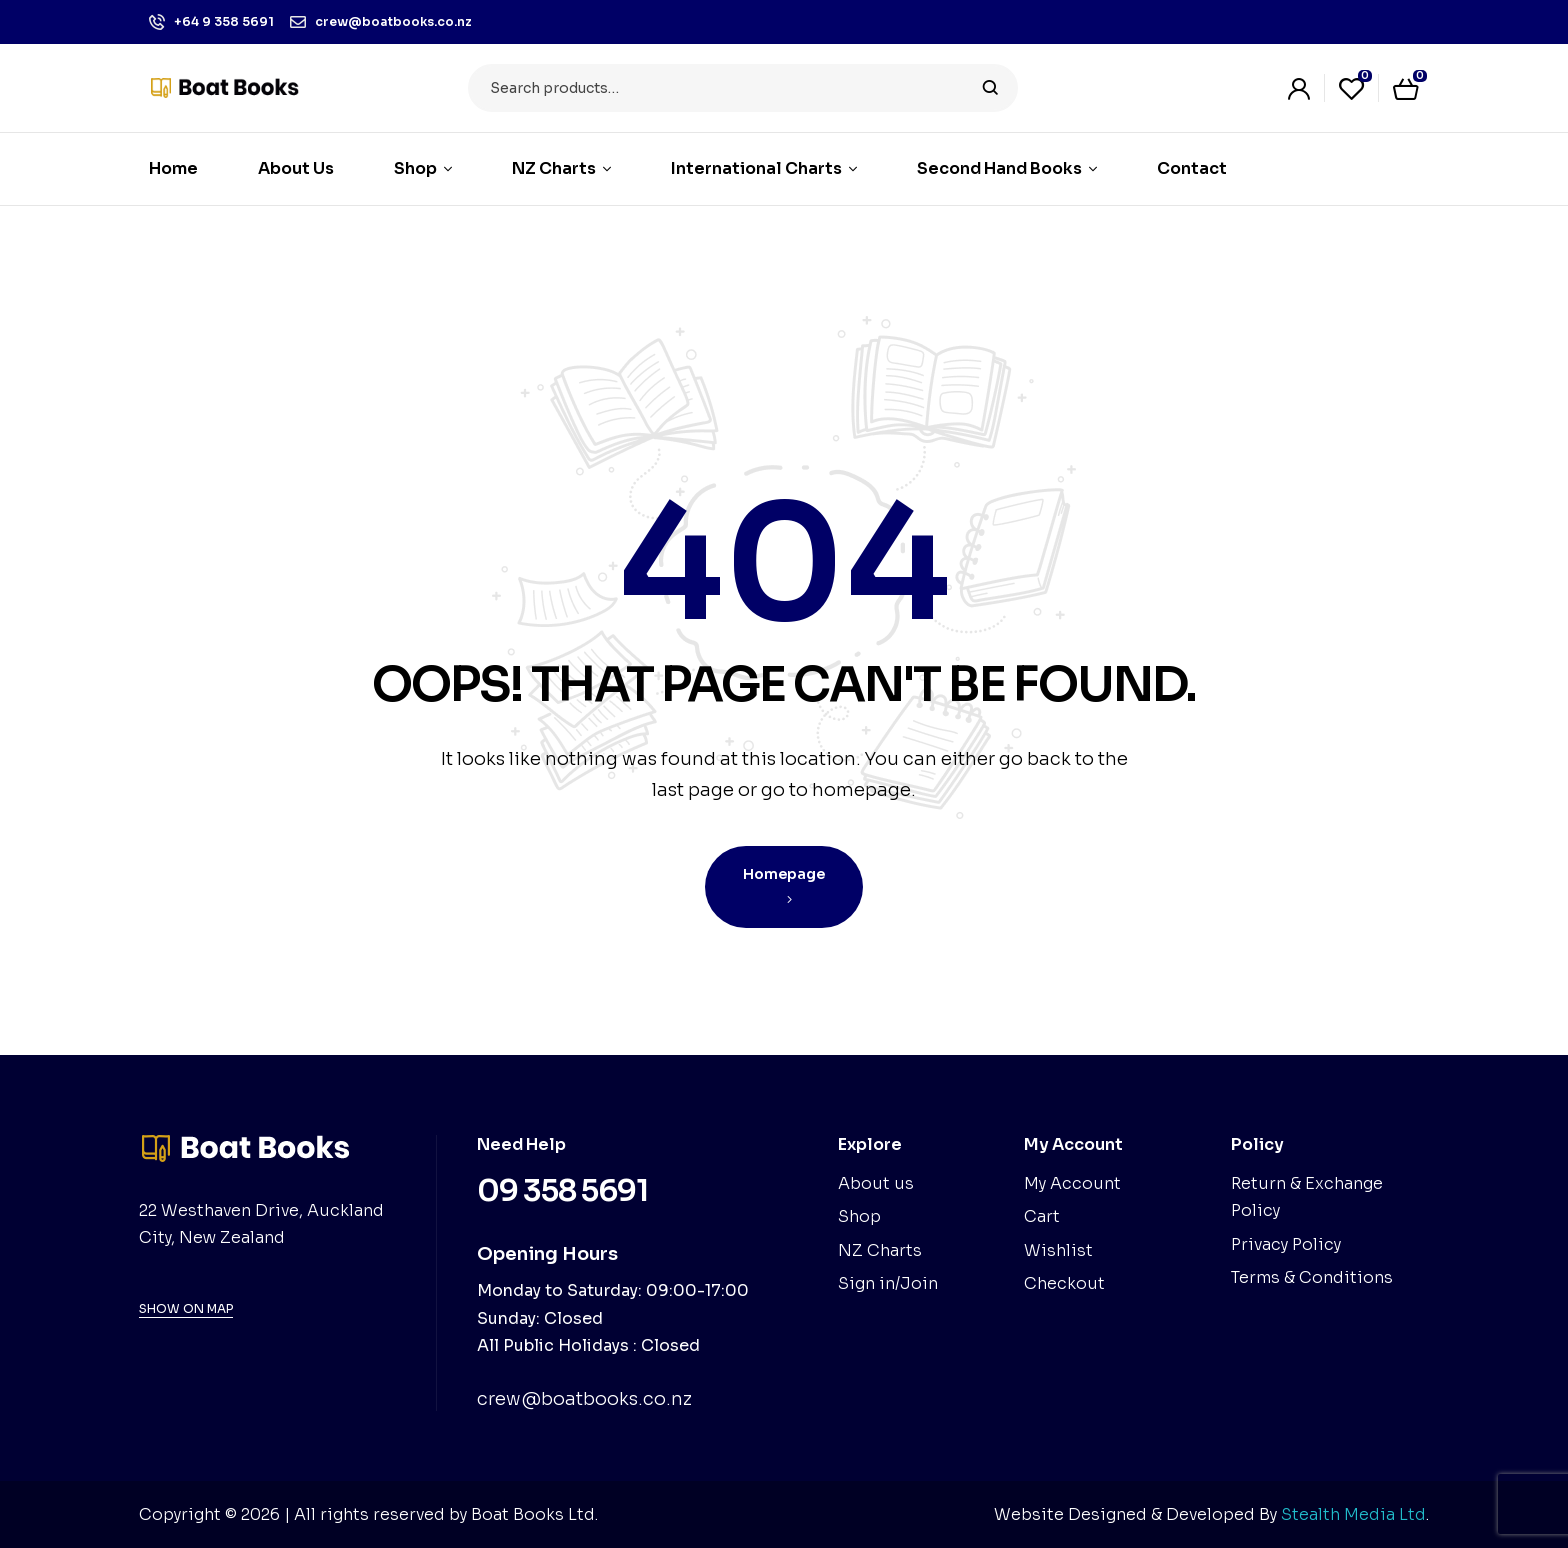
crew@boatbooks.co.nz (584, 1399)
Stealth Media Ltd (1353, 1514)
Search (990, 88)
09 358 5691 (562, 1191)
